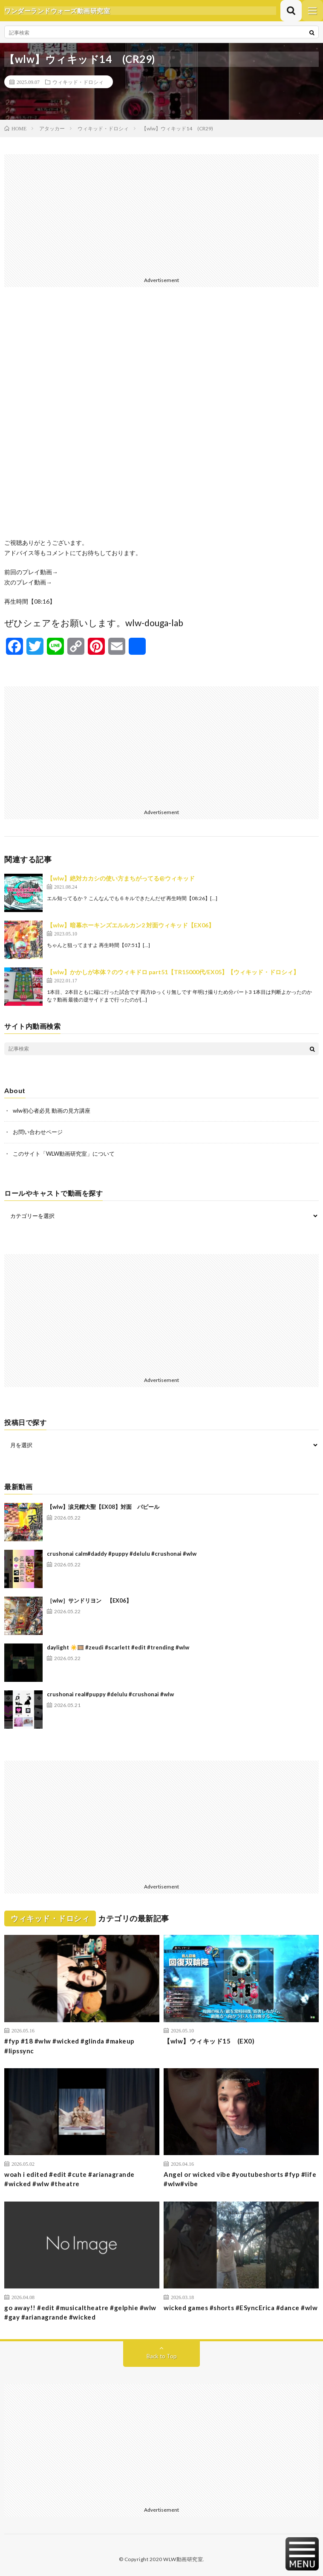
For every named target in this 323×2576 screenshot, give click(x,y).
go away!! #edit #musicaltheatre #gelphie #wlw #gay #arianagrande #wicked (80, 2312)
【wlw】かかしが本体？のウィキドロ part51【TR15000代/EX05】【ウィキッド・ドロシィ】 (173, 972)
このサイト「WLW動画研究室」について (64, 1153)
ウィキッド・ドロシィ (78, 81)
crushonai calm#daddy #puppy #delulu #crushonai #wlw (121, 1553)
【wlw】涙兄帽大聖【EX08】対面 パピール (103, 1506)
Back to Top (162, 2356)
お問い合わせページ (38, 1131)
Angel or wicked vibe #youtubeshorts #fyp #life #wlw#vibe (240, 2179)
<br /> (161, 419)
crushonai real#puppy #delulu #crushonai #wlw (110, 1694)
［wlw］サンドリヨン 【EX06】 (89, 1600)
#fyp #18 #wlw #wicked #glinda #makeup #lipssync (69, 2046)
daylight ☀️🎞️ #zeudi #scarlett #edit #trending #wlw (118, 1647)
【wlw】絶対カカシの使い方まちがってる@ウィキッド (121, 878)
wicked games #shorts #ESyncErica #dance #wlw (240, 2307)
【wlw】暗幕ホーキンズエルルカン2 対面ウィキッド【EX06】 (130, 925)
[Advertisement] (161, 213)
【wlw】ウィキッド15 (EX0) (209, 2041)
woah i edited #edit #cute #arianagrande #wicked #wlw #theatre (69, 2179)
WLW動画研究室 (183, 2559)
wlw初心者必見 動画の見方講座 (51, 1110)
